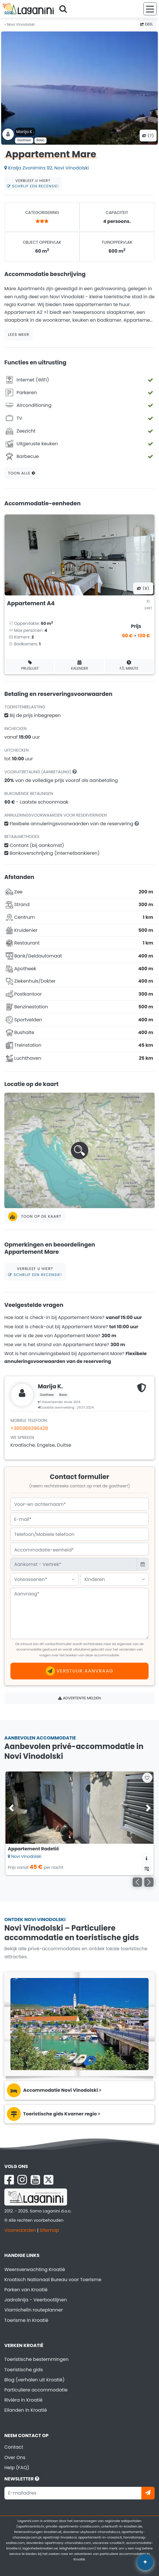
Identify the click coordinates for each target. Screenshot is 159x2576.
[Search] (65, 8)
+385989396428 (29, 1428)
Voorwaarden (20, 2230)
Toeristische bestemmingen (36, 2359)
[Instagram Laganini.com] (22, 2179)
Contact (13, 2447)
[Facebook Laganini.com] (9, 2179)
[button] (79, 1150)
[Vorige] (137, 1882)
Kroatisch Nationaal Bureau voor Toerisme (52, 2279)
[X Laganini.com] (48, 2179)
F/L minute (129, 665)
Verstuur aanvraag (80, 1671)
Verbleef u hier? (33, 183)
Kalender (79, 665)
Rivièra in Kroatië (23, 2400)
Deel (146, 24)
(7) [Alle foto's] (148, 135)
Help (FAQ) (16, 2467)
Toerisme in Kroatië (26, 2320)
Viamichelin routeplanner (33, 2310)
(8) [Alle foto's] (143, 588)
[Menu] (150, 8)
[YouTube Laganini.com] (35, 2179)
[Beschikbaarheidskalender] (146, 1868)
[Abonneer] (148, 2493)
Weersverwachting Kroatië (34, 2269)
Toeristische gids (23, 2369)
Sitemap (49, 2230)
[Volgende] (149, 1882)
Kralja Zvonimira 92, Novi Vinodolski (46, 168)
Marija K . (25, 132)
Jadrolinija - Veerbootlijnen (35, 2299)
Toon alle (21, 473)
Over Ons (14, 2457)
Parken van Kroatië (25, 2289)
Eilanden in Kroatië (25, 2410)
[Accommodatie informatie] (146, 1857)
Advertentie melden (79, 1698)
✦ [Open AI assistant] (145, 2562)
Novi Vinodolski (20, 24)
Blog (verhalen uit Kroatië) (34, 2379)
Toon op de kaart (34, 1216)
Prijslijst (30, 665)
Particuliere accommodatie (36, 2390)
